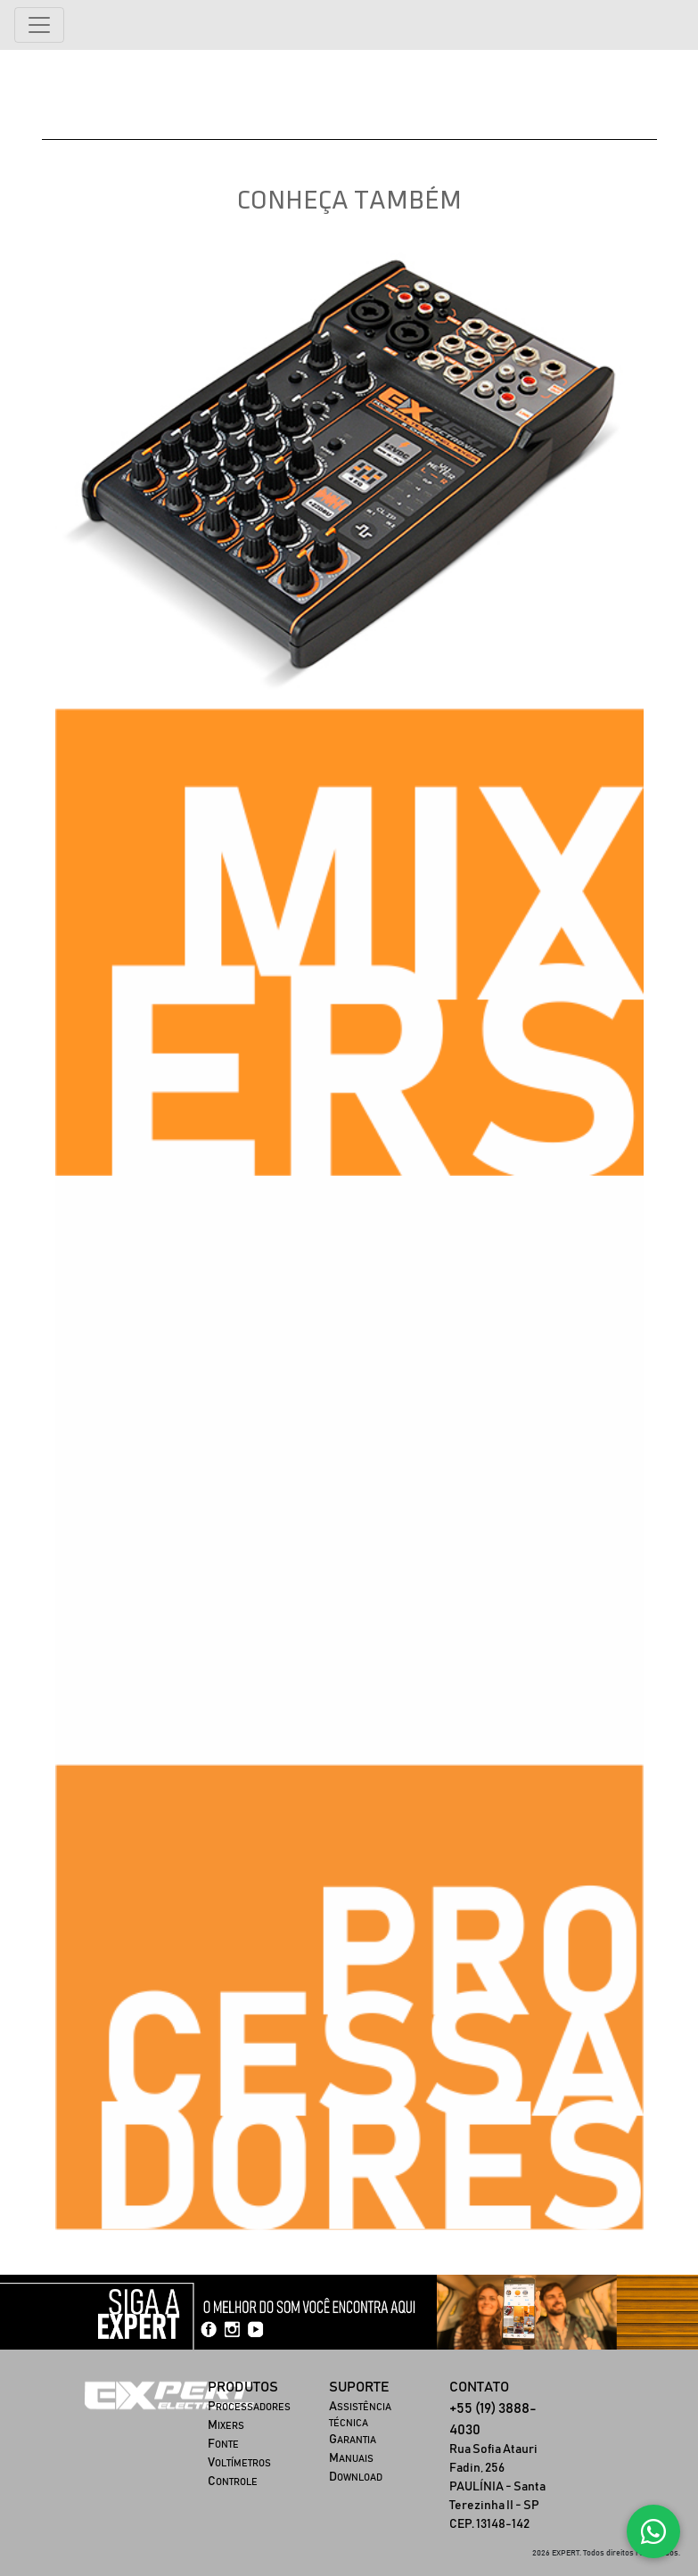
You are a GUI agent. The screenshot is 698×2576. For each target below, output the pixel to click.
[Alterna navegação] (39, 25)
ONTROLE (233, 2482)
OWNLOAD (355, 2477)
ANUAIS (351, 2459)
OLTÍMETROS (239, 2463)
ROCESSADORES (249, 2407)
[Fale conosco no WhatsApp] (653, 2531)
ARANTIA (352, 2440)
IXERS (226, 2426)
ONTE (223, 2444)
